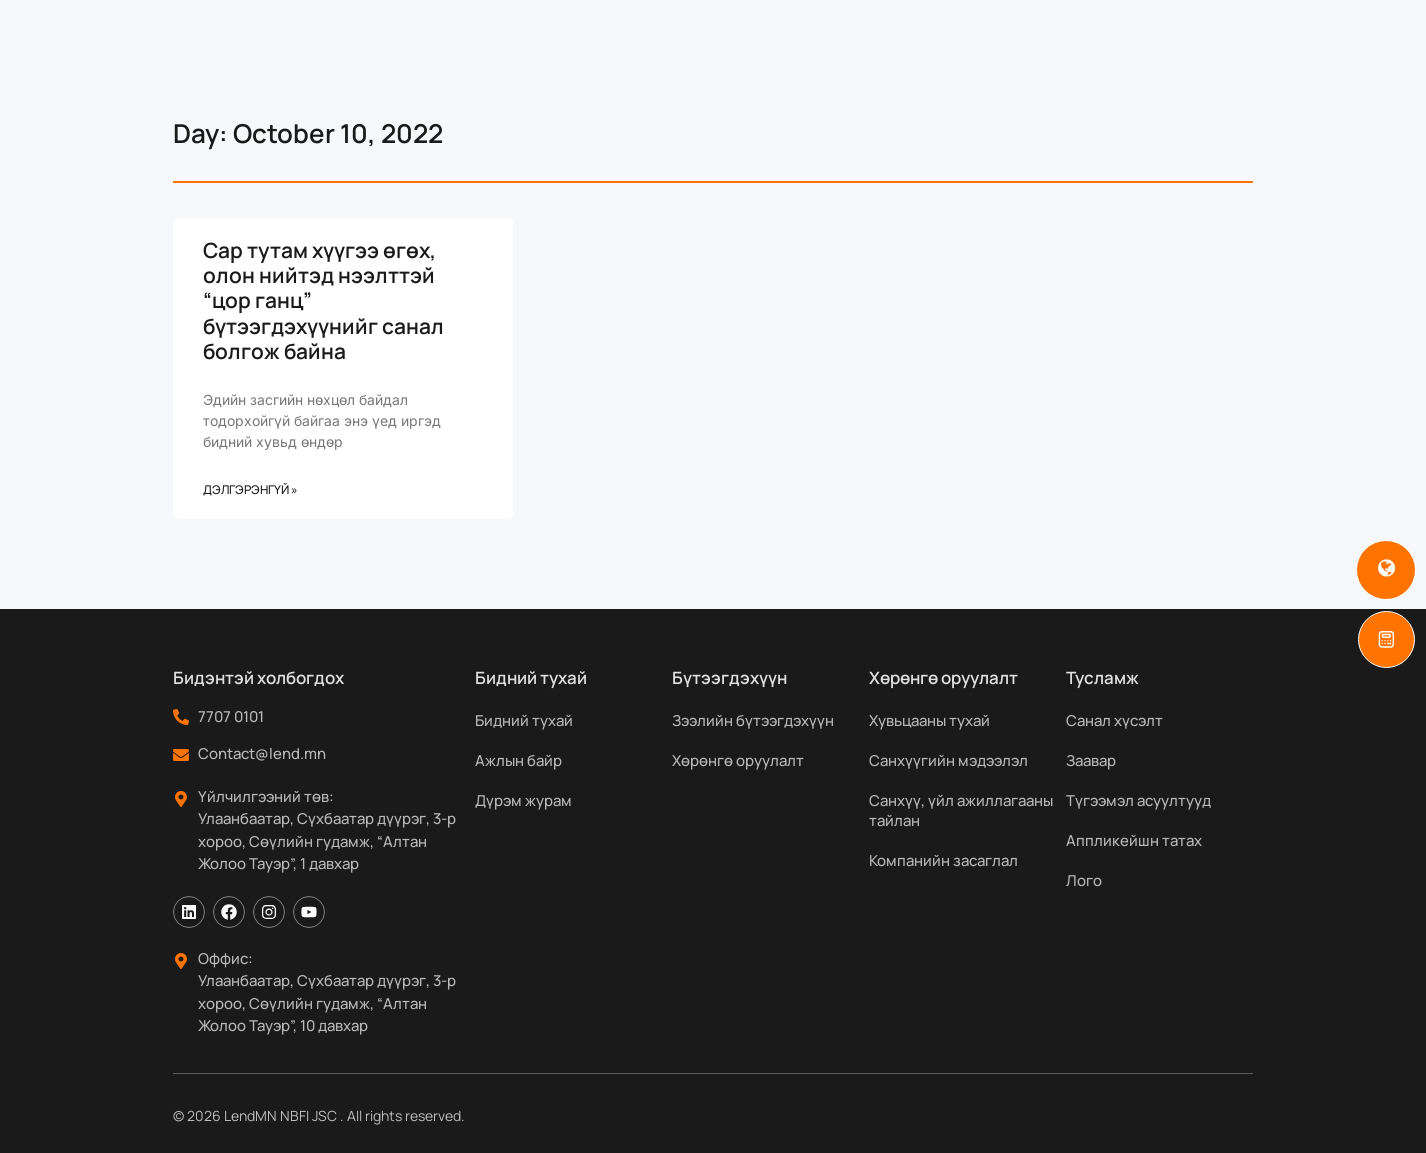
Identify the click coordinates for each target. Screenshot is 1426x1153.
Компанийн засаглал (943, 860)
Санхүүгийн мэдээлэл (948, 760)
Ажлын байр (518, 760)
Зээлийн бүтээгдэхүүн (753, 720)
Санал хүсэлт (1114, 720)
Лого (1084, 880)
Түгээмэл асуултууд (1138, 800)
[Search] (1301, 19)
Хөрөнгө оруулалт (738, 760)
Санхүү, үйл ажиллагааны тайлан (961, 810)
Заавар (1091, 760)
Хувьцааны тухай (929, 720)
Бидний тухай (524, 720)
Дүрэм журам (523, 800)
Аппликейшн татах (1134, 840)
